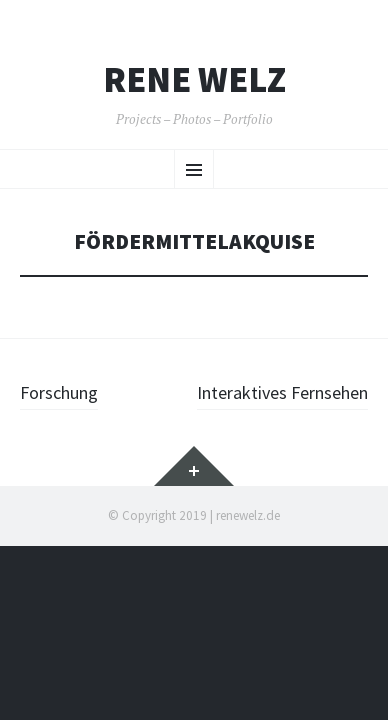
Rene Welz (194, 80)
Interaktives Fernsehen (282, 392)
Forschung (59, 392)
